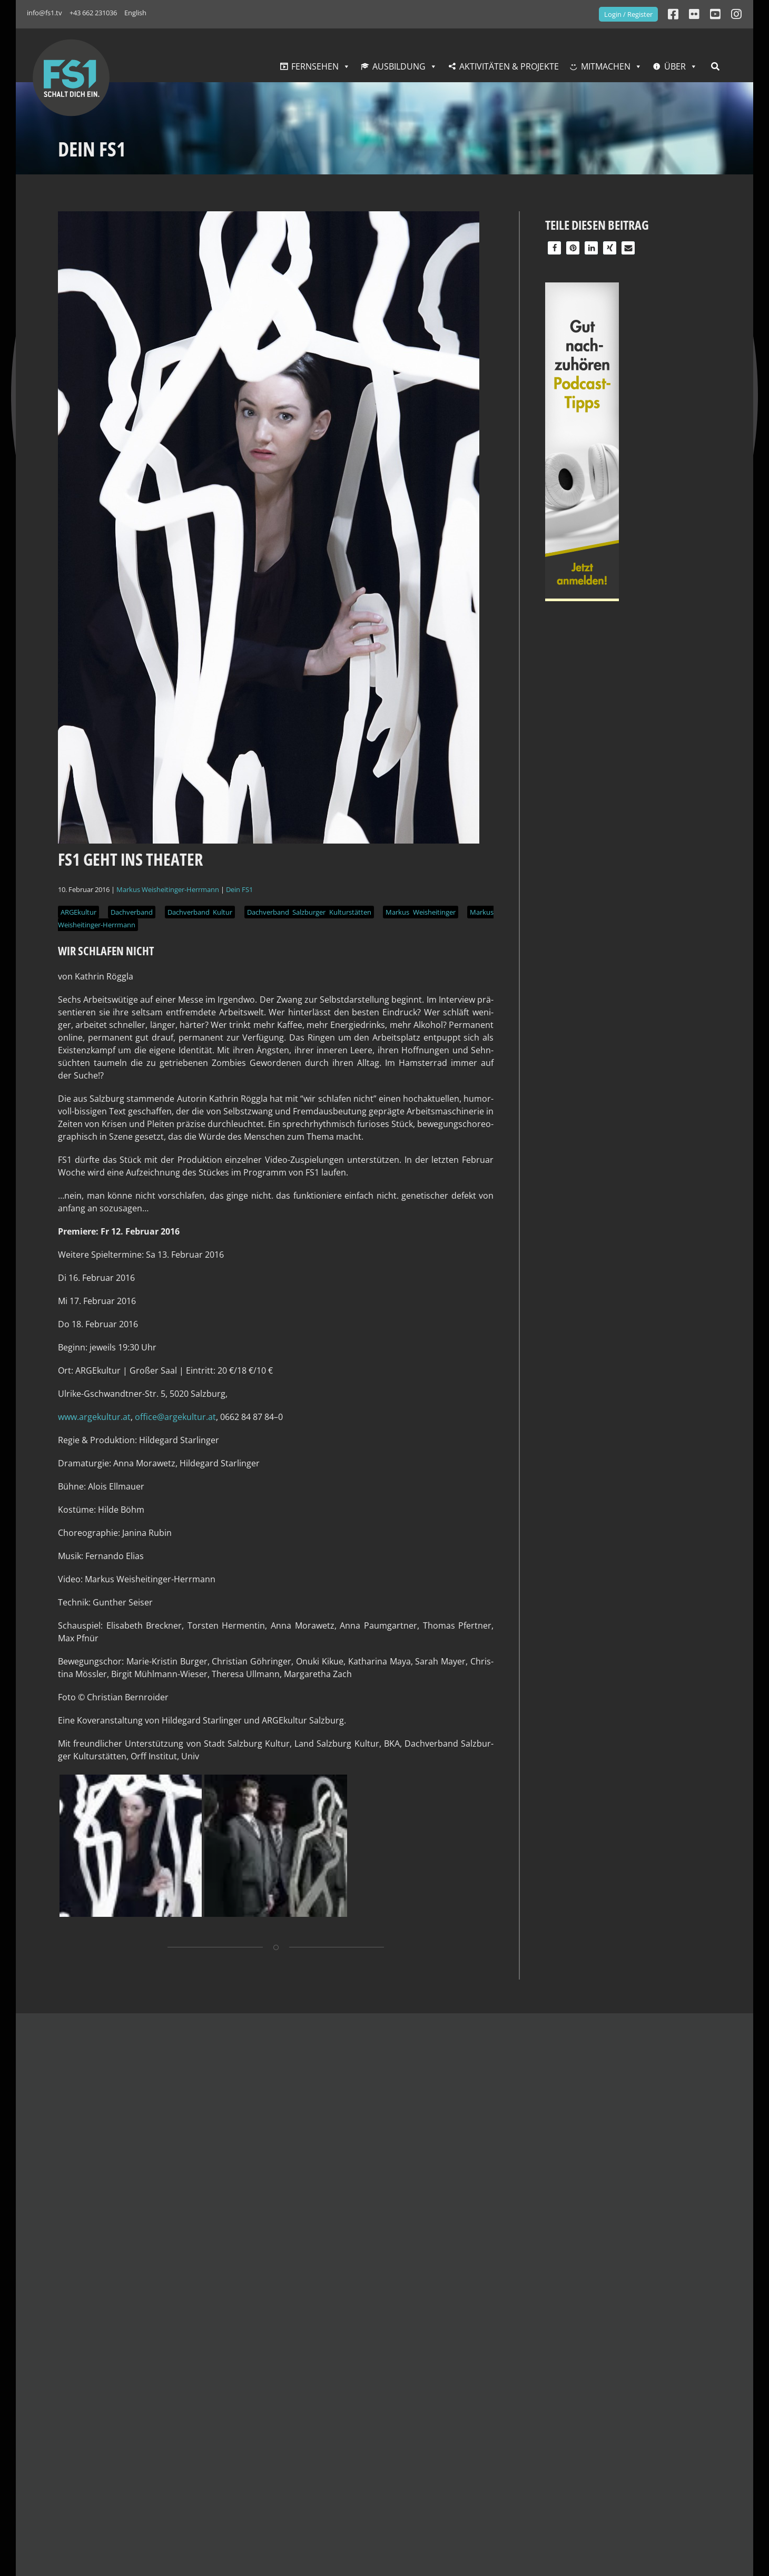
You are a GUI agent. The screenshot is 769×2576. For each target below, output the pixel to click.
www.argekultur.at (94, 1417)
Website (339, 2382)
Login (329, 2459)
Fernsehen (315, 66)
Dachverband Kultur (199, 912)
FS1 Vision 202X (205, 2446)
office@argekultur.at (175, 1417)
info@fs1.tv (44, 12)
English (135, 12)
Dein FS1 (239, 889)
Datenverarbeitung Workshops (379, 2434)
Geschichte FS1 (205, 2421)
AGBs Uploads (346, 2446)
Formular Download (644, 2459)
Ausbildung (399, 66)
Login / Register (628, 14)
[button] (554, 247)
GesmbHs (194, 2408)
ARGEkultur (78, 912)
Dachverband (132, 912)
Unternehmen (212, 2382)
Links (615, 2471)
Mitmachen (605, 66)
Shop (615, 2434)
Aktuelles (487, 2382)
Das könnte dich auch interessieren (145, 2041)
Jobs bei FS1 (198, 2497)
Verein (188, 2484)
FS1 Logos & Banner (644, 2421)
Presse (618, 2408)
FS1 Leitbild (197, 2434)
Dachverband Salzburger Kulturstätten (309, 912)
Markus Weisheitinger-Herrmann (167, 889)
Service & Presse (647, 2382)
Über (675, 66)
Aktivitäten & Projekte (509, 66)
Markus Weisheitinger (420, 912)
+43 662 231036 (93, 12)
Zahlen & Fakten (207, 2459)
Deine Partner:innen (215, 2471)
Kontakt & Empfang (84, 2382)
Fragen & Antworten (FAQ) (656, 2446)
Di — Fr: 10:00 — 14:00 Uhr (514, 2474)
